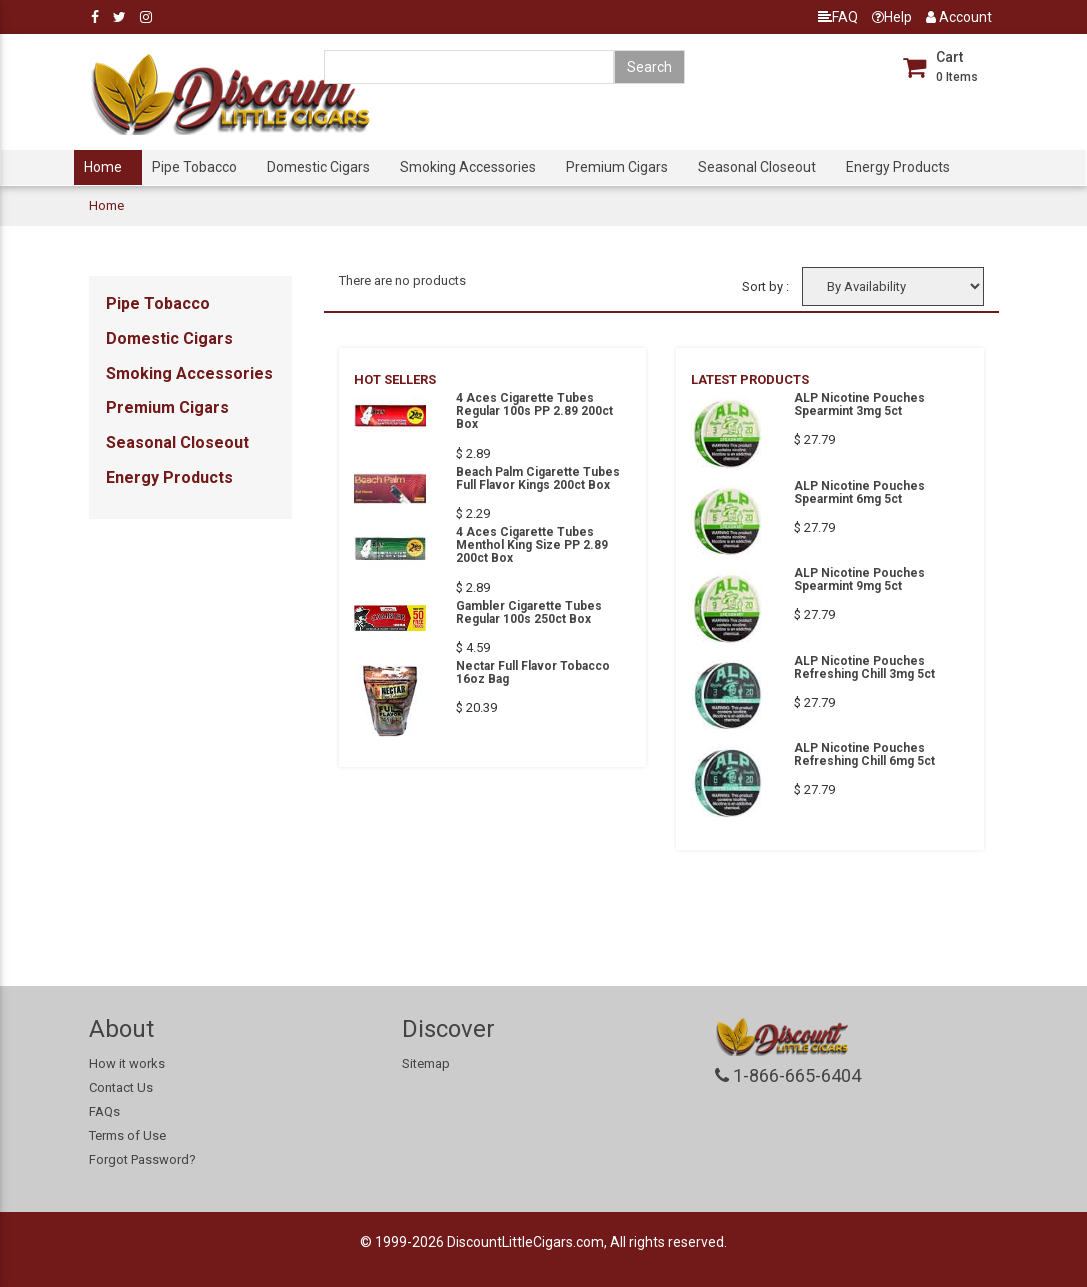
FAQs (104, 1111)
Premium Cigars (617, 167)
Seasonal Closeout (757, 167)
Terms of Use (127, 1135)
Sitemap (426, 1063)
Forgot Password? (142, 1159)
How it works (127, 1063)
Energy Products (898, 167)
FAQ (838, 17)
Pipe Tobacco (194, 167)
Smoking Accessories (468, 167)
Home (103, 167)
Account (959, 17)
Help (892, 17)
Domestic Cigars (318, 167)
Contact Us (121, 1087)
